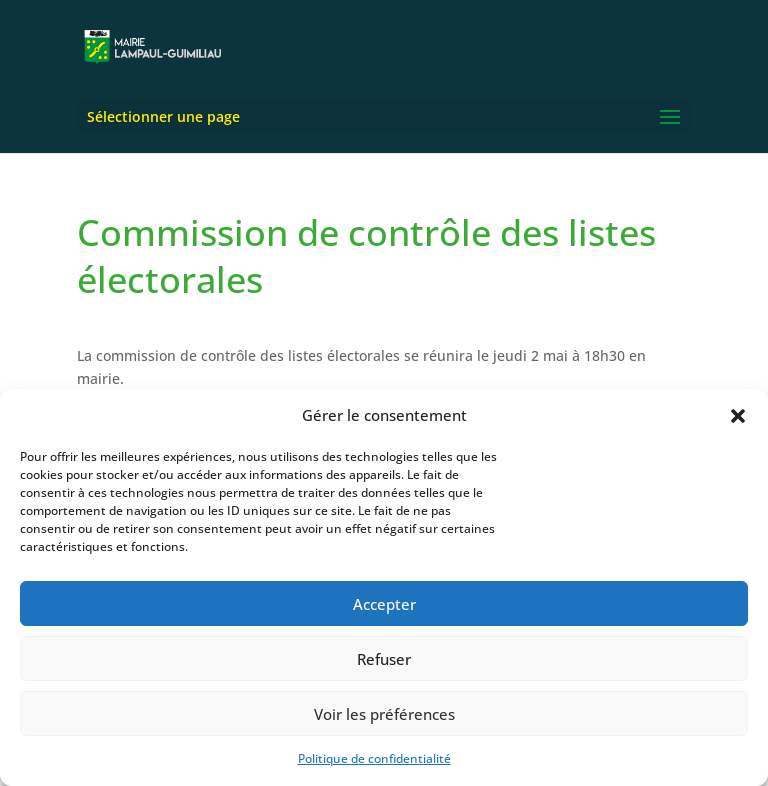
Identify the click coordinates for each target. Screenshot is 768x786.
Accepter (384, 604)
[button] (738, 416)
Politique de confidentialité (374, 758)
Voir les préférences (384, 714)
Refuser (384, 659)
